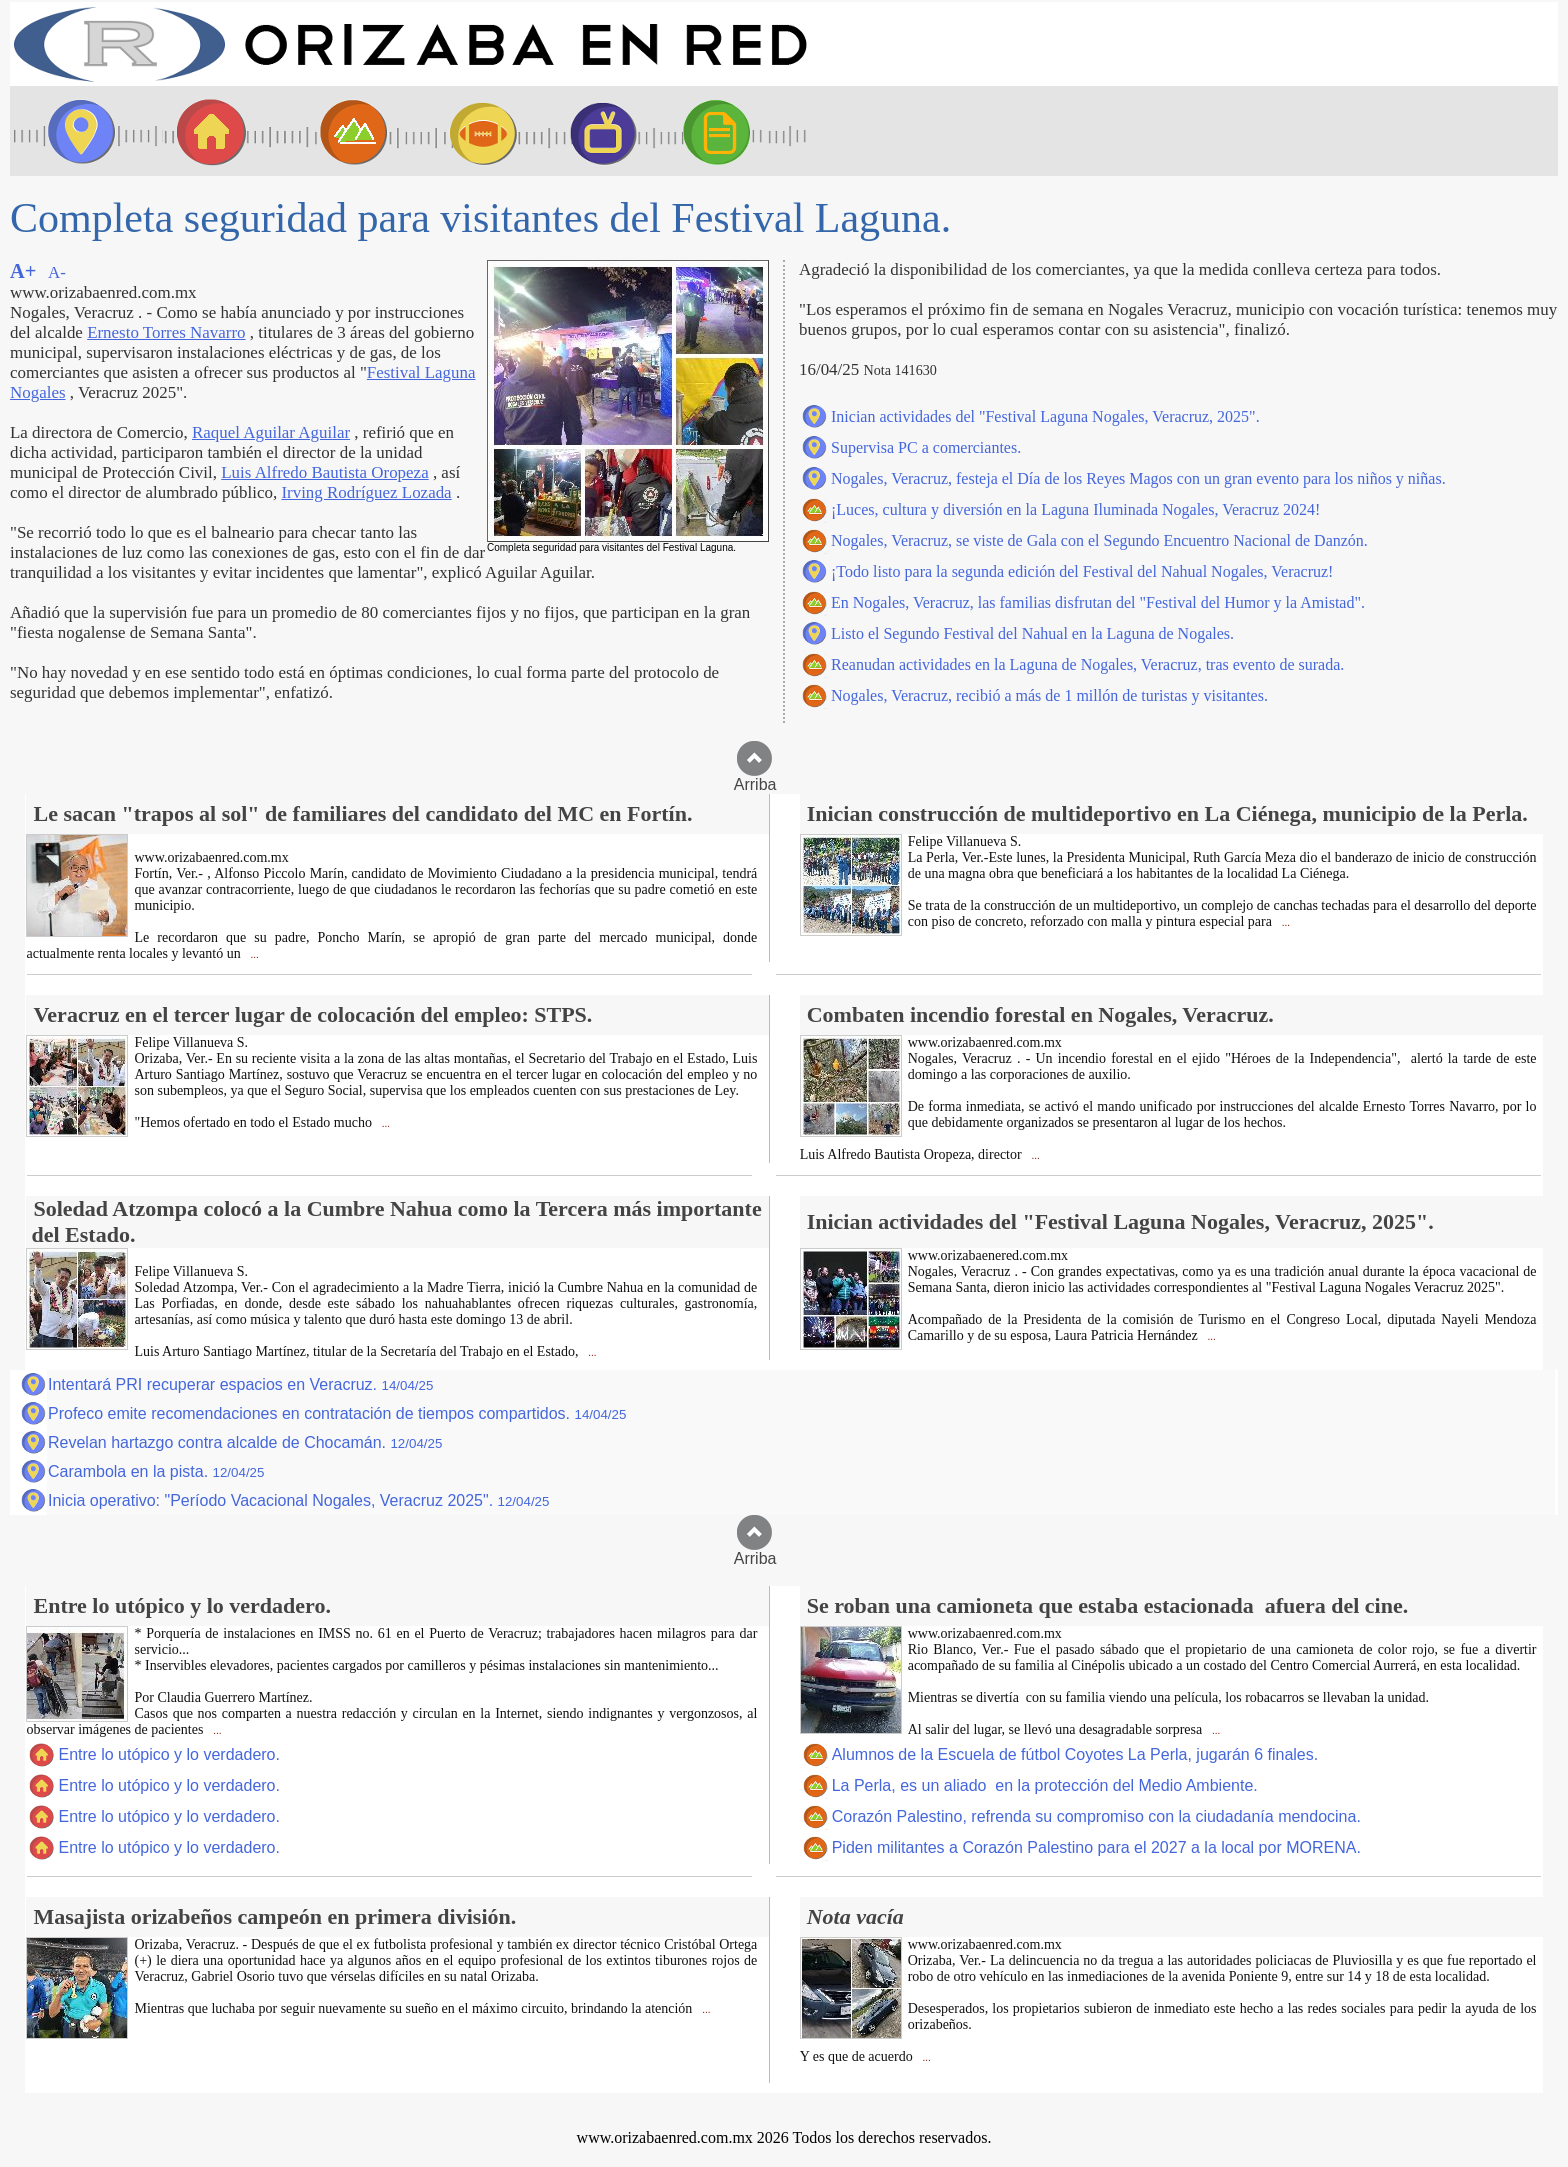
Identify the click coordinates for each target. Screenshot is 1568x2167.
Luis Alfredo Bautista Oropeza (324, 472)
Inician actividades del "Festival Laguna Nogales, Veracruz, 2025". (1045, 416)
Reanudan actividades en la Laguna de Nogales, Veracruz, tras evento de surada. (1087, 664)
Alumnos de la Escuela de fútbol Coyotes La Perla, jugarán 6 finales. (1075, 1754)
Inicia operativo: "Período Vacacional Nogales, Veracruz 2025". (298, 1500)
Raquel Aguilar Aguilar (271, 432)
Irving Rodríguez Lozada (366, 492)
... (253, 954)
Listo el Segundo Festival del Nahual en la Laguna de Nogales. (1032, 633)
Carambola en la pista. (156, 1471)
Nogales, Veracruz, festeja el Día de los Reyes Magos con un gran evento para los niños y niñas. (1138, 478)
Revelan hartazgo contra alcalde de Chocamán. (245, 1442)
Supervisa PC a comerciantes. (926, 447)
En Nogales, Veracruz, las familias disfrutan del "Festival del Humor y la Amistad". (1098, 602)
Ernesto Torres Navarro (166, 332)
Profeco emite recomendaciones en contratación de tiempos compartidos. (337, 1413)
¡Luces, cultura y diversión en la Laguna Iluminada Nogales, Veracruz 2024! (1075, 509)
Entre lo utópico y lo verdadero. (168, 1754)
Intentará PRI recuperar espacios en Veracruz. (240, 1384)
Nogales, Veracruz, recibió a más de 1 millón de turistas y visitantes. (1049, 695)
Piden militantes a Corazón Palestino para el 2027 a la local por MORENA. (1096, 1847)
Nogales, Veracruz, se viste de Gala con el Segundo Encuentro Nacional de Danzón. (1099, 540)
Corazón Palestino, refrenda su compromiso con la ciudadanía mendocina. (1096, 1816)
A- (57, 272)
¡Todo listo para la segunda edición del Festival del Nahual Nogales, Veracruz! (1082, 571)
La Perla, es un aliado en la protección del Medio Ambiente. (1045, 1785)
